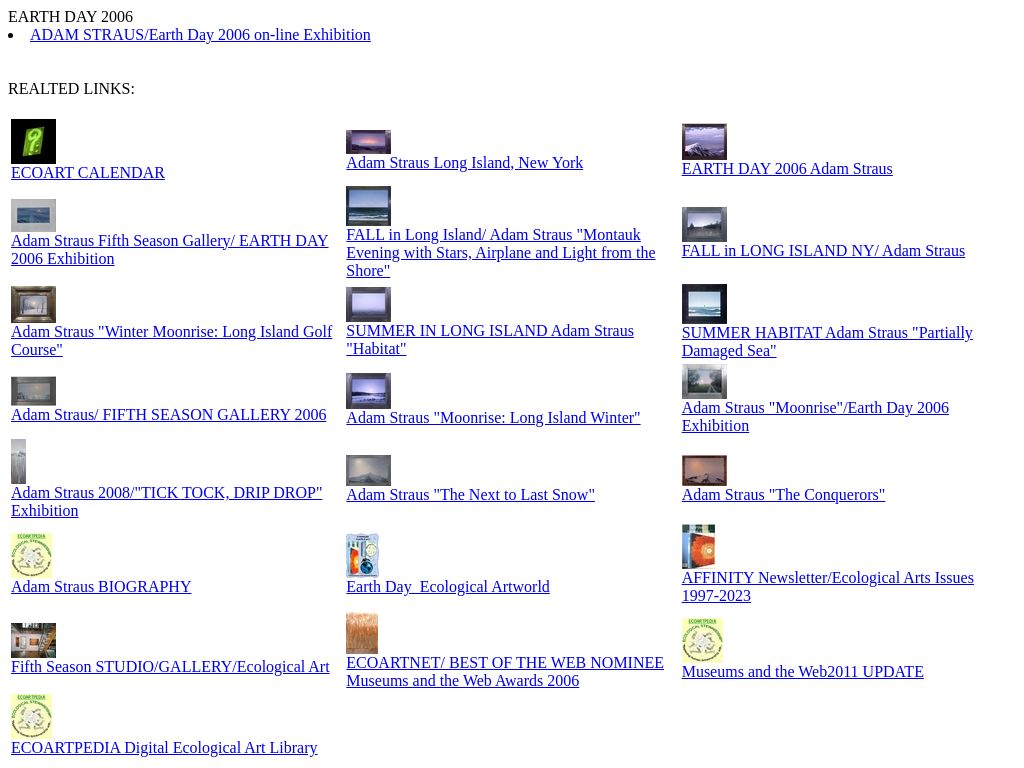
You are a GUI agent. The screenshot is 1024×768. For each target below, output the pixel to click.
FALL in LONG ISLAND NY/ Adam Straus (824, 250)
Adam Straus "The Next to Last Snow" (470, 494)
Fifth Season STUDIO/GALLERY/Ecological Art (170, 666)
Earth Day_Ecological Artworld (448, 586)
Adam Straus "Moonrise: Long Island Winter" (493, 417)
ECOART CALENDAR (88, 172)
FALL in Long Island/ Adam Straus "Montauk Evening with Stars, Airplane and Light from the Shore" (500, 252)
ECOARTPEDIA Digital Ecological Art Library (164, 747)
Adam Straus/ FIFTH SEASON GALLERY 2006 (168, 414)
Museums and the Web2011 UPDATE (803, 671)
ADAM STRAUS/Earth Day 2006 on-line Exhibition (200, 34)
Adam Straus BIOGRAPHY (101, 586)
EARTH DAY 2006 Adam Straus (787, 168)
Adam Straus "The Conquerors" (784, 494)
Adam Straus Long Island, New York (464, 162)
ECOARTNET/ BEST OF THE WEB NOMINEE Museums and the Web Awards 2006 (505, 671)
